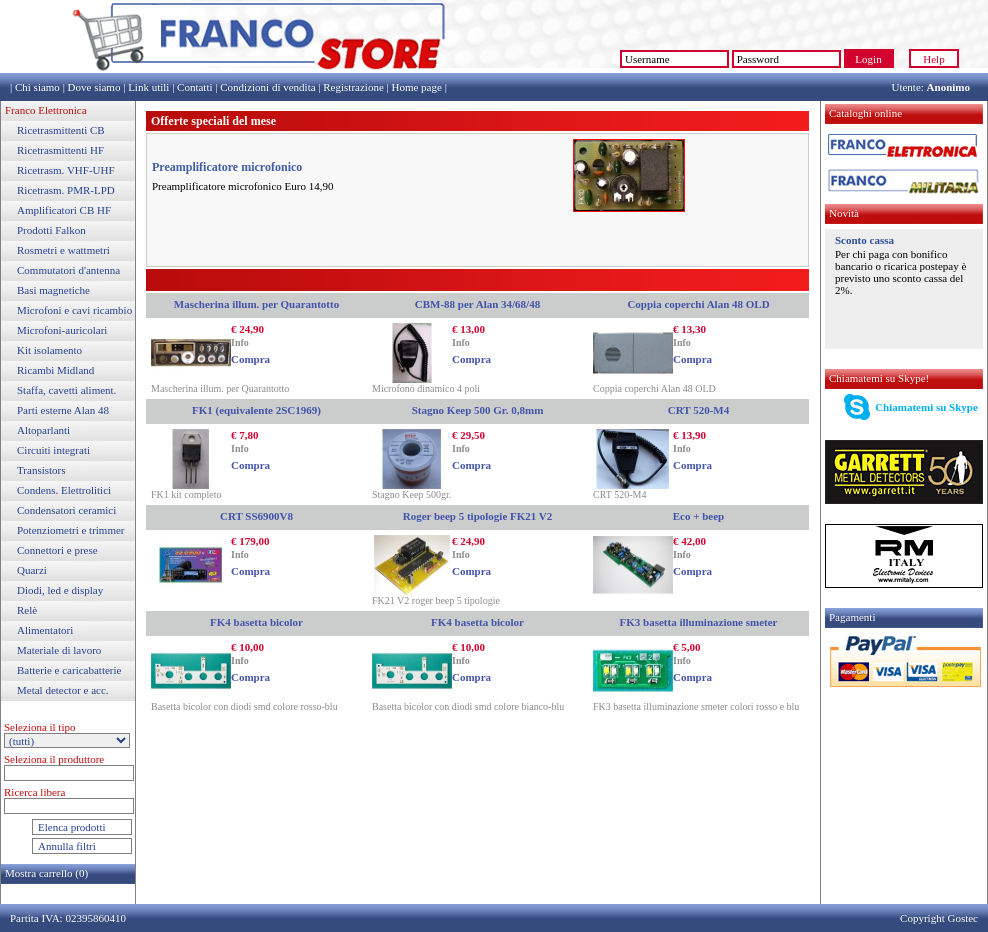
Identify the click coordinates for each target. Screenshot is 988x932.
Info (240, 342)
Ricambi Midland (55, 370)
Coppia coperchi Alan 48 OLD (698, 304)
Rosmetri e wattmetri (63, 250)
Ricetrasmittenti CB (61, 130)
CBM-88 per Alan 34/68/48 (477, 304)
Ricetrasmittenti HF (60, 150)
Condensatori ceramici (66, 510)
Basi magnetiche (53, 290)
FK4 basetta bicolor (256, 622)
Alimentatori (45, 630)
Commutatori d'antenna (68, 270)
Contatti (194, 87)
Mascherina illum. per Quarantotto (256, 304)
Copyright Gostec (939, 918)
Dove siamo (94, 87)
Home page (416, 87)
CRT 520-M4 (698, 410)
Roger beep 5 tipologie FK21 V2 (478, 516)
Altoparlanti (43, 430)
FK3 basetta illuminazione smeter (699, 622)
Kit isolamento (49, 350)
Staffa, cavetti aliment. (66, 390)
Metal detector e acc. (63, 690)
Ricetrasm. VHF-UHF (66, 170)
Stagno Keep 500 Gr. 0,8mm (478, 410)
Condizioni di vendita (267, 87)
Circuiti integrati (53, 450)
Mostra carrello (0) (46, 873)
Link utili (148, 87)
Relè (27, 610)
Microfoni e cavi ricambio (74, 310)
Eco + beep (699, 516)
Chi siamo (37, 87)
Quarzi (32, 570)
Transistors (41, 470)
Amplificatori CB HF (64, 210)
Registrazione (353, 87)
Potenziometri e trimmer (71, 530)
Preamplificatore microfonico (227, 167)
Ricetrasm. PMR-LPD (66, 190)
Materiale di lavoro (59, 650)
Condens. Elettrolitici (64, 490)
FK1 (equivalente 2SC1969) (256, 410)
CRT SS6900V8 (256, 516)
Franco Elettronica (46, 110)
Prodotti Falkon (51, 230)
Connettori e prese (57, 550)
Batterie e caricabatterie (69, 670)
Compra (250, 359)
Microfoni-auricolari (62, 330)
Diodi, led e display (60, 590)
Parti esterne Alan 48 (63, 410)
